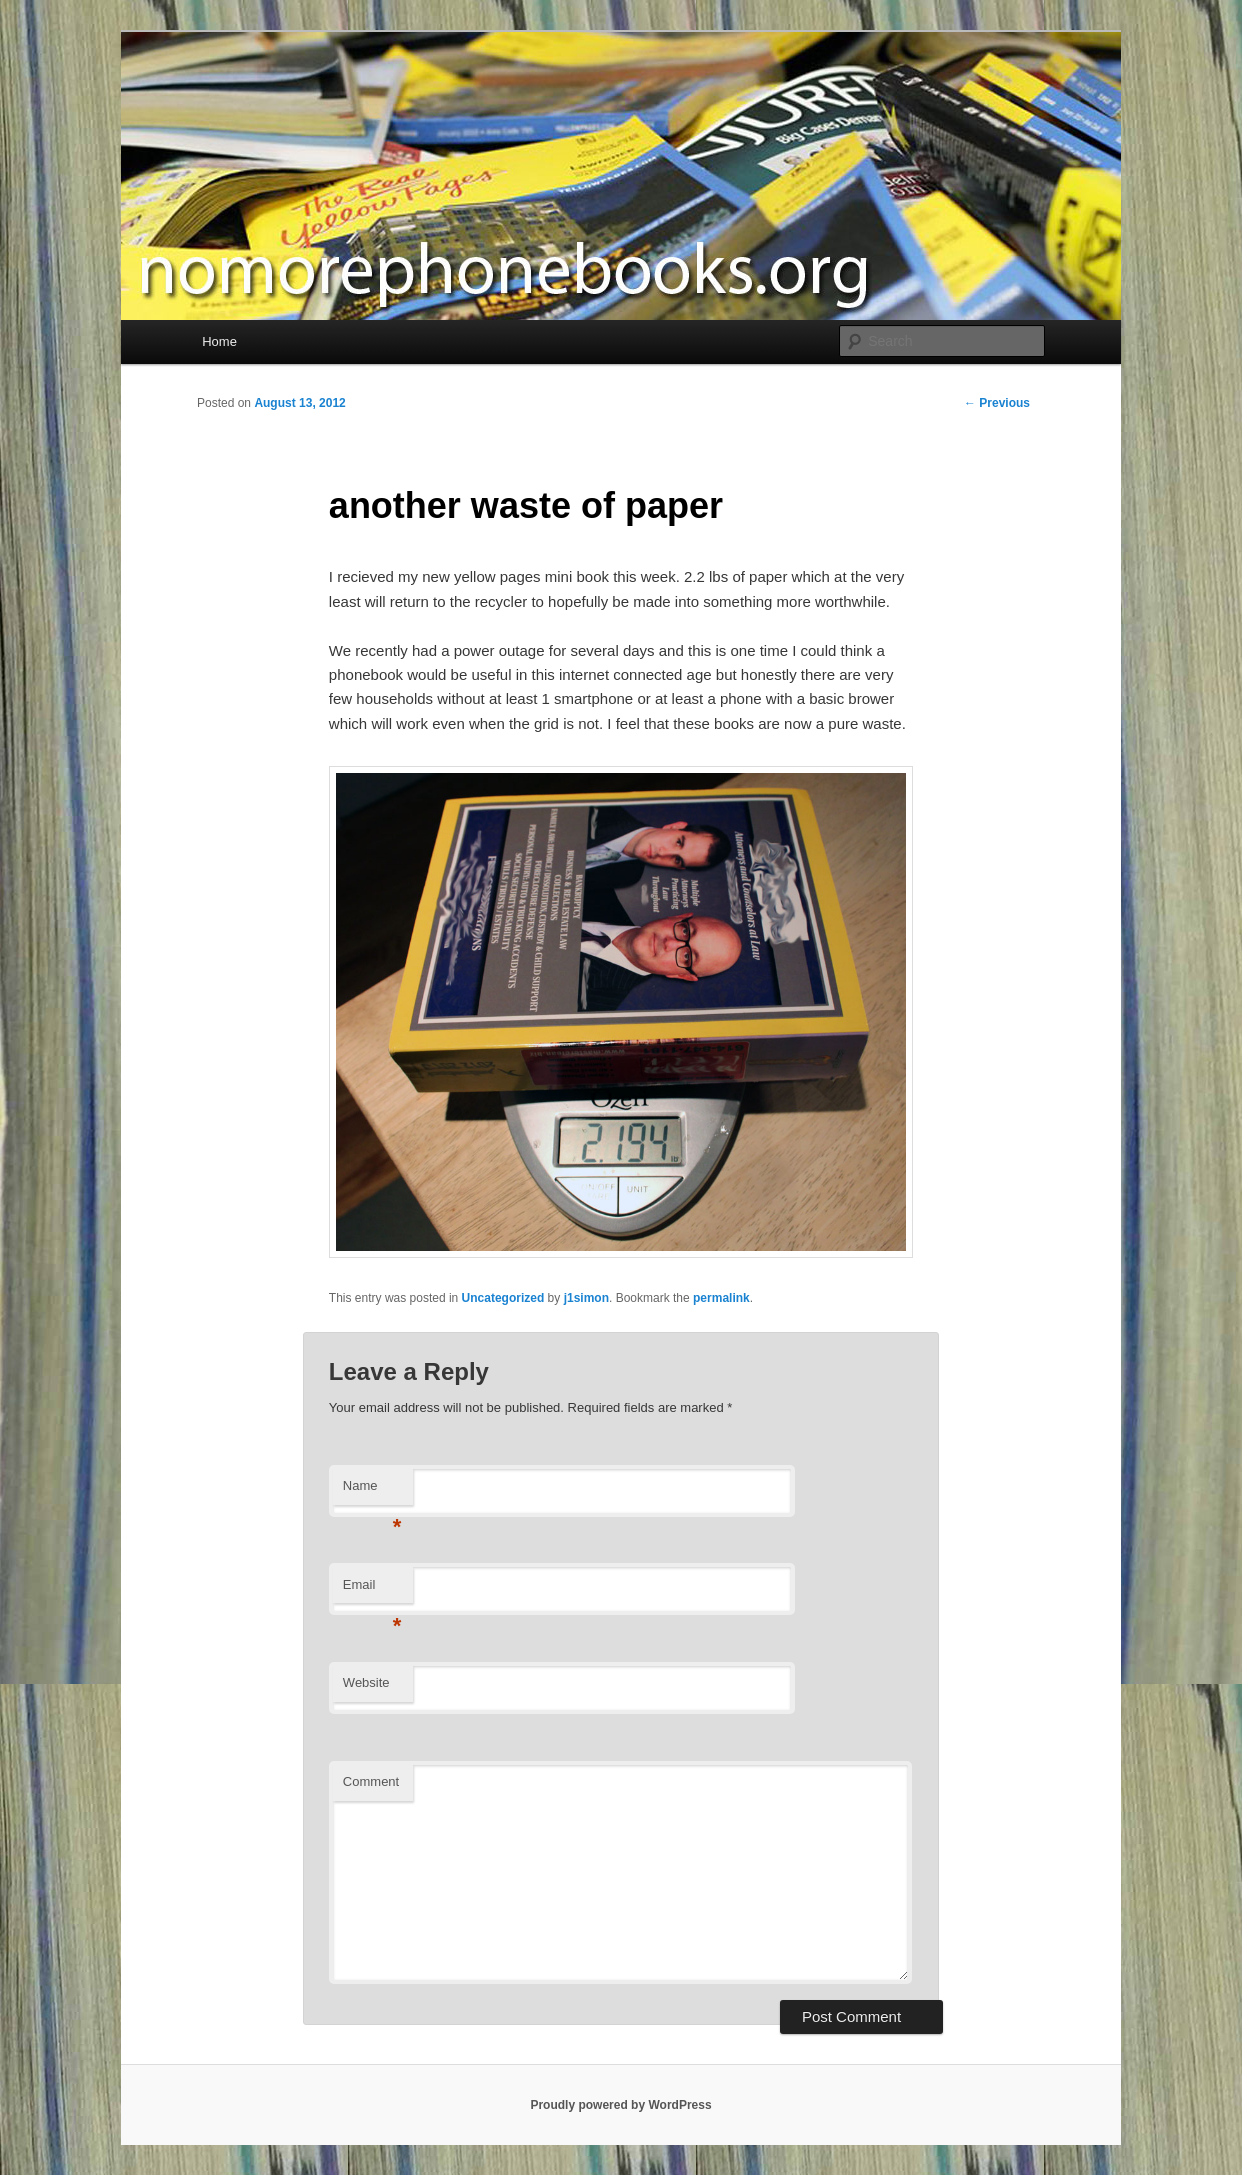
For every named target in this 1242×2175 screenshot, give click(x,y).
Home (219, 341)
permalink (721, 1298)
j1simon (586, 1298)
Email (372, 1590)
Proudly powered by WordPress (620, 2105)
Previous (997, 403)
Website (366, 1682)
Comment (371, 1781)
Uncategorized (503, 1298)
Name (372, 1491)
